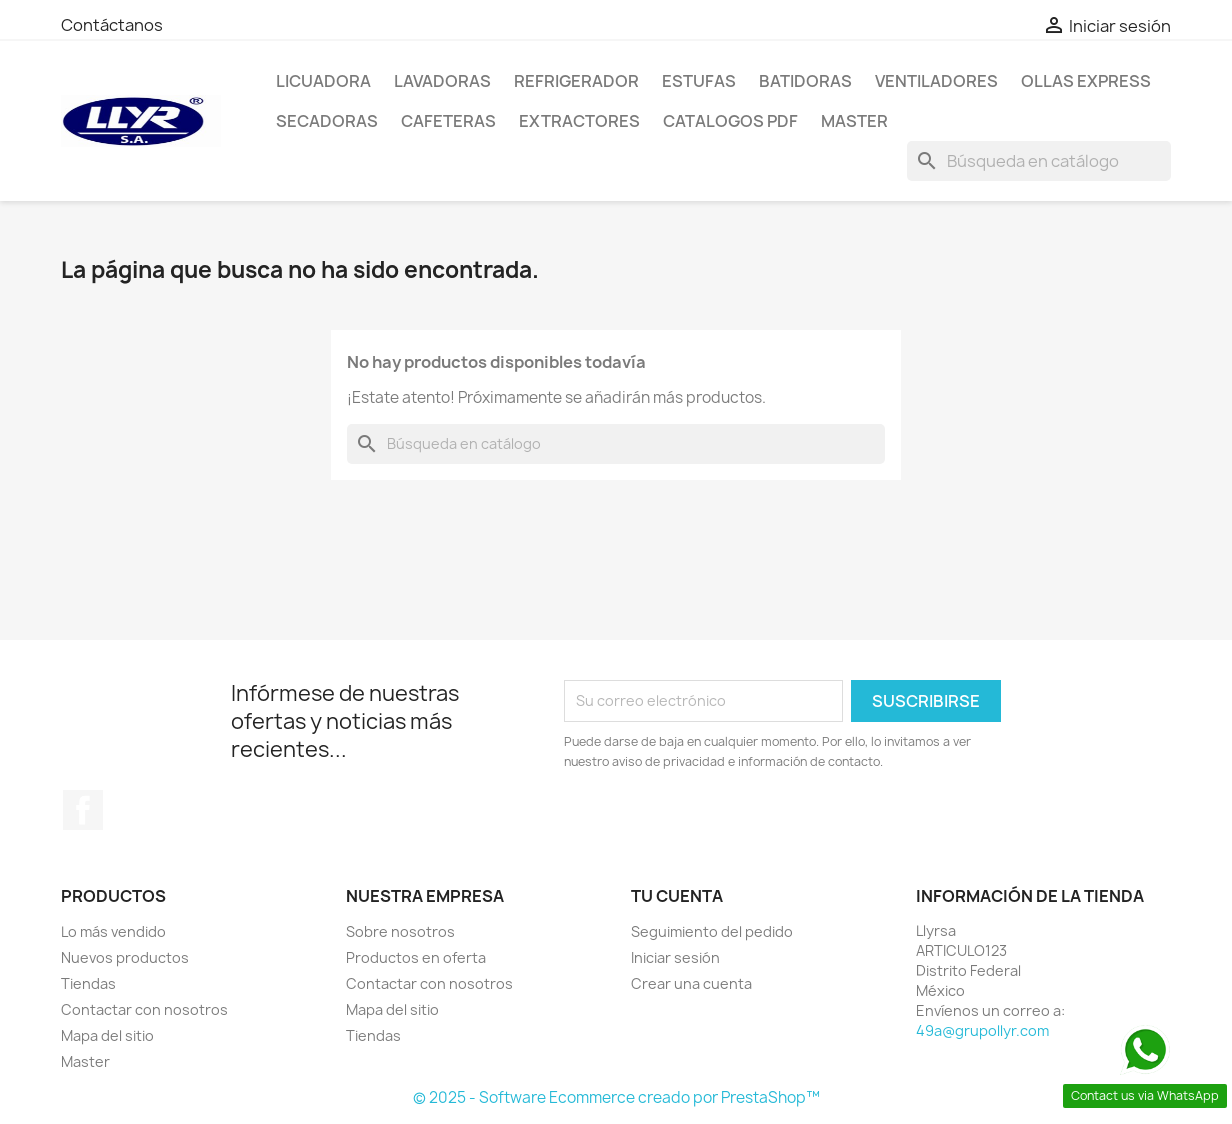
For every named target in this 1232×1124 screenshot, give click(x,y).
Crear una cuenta (691, 983)
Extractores (579, 121)
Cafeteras (448, 121)
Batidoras (805, 81)
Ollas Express (1086, 81)
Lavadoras (442, 81)
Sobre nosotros (400, 931)
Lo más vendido (113, 931)
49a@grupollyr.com (982, 1030)
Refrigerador (576, 81)
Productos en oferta (416, 957)
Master (854, 121)
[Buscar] (1039, 161)
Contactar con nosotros (144, 1009)
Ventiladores (936, 81)
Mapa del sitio (107, 1035)
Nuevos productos (125, 957)
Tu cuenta (677, 896)
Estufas (699, 81)
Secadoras (327, 121)
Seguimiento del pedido (712, 931)
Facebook (83, 810)
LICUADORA (323, 81)
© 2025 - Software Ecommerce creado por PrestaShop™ (616, 1097)
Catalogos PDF (730, 121)
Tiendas (88, 983)
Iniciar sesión (675, 957)
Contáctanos (112, 25)
